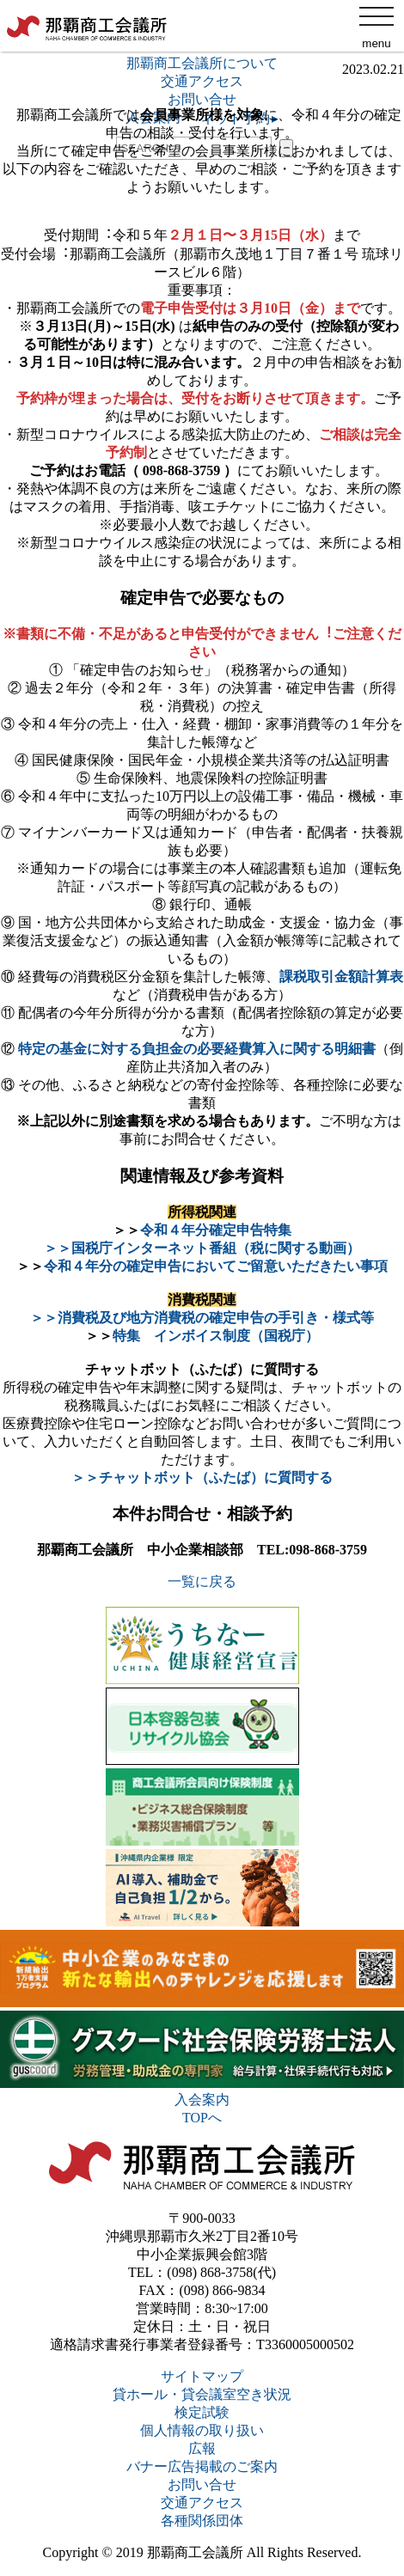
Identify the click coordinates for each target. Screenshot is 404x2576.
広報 (202, 2448)
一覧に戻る (202, 1581)
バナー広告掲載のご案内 (202, 2466)
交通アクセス (202, 2502)
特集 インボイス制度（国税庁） (216, 1335)
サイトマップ (202, 2376)
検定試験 (202, 2412)
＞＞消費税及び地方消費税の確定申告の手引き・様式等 (202, 1317)
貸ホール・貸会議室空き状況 (202, 2394)
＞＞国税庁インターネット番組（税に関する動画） (202, 1248)
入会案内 (202, 2099)
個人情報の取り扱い (202, 2430)
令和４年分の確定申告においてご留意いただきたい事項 (216, 1266)
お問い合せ (202, 2484)
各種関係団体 (202, 2520)
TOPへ (202, 2117)
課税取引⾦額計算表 (341, 976)
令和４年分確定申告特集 (215, 1230)
